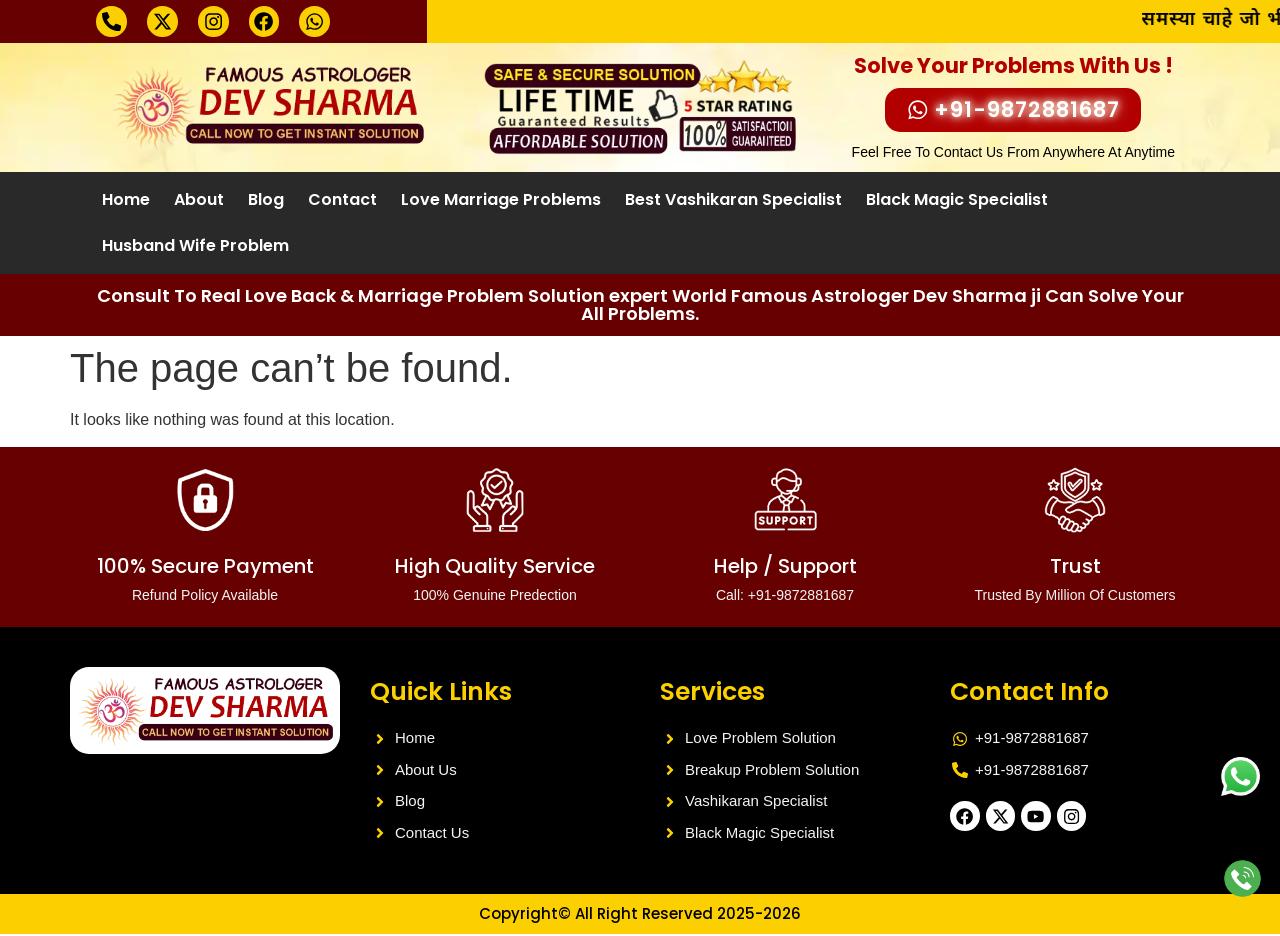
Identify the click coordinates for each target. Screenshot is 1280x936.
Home (126, 201)
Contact (342, 201)
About (199, 201)
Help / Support (785, 579)
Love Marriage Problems (501, 201)
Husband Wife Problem (195, 247)
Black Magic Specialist (957, 201)
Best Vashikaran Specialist (733, 201)
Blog (266, 201)
